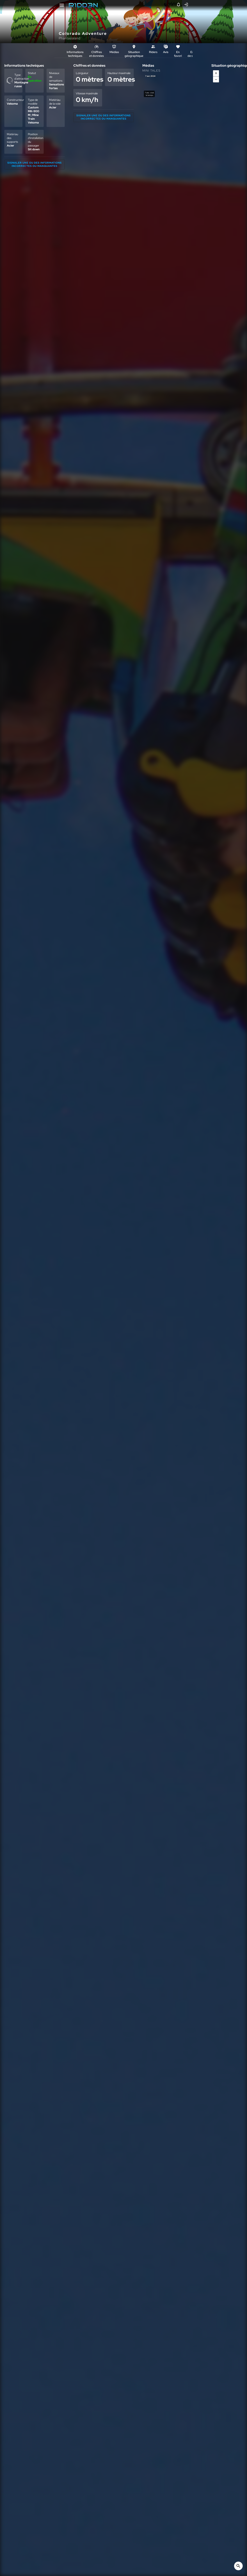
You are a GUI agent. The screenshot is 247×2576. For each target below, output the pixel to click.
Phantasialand (69, 38)
